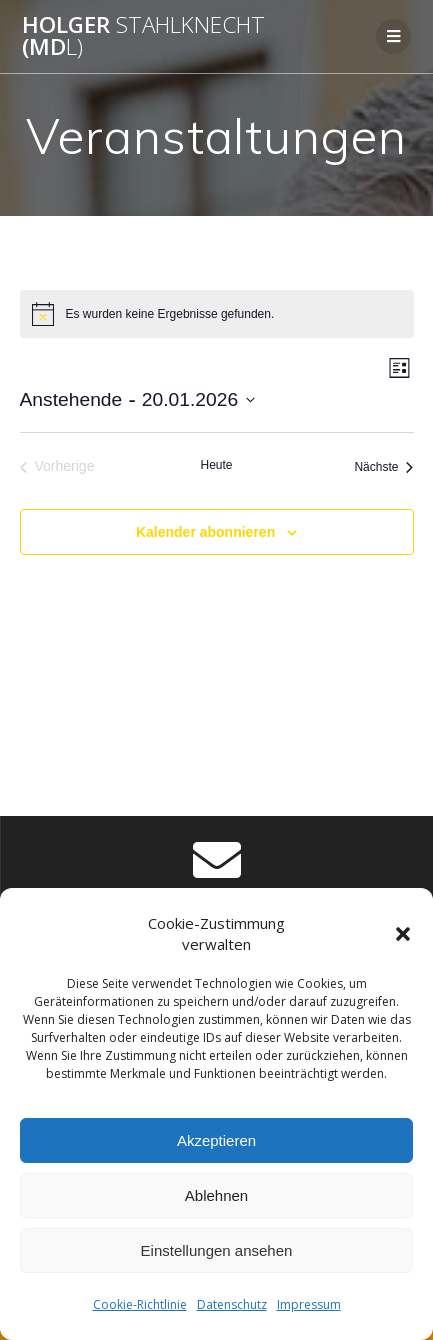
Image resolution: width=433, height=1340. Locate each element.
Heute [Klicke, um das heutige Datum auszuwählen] (216, 465)
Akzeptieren (216, 1140)
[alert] (217, 314)
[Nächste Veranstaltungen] (383, 466)
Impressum (309, 1304)
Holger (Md (143, 36)
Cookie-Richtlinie (140, 1304)
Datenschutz (232, 1304)
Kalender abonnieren (205, 532)
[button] (403, 934)
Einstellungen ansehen (217, 1250)
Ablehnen (216, 1195)
